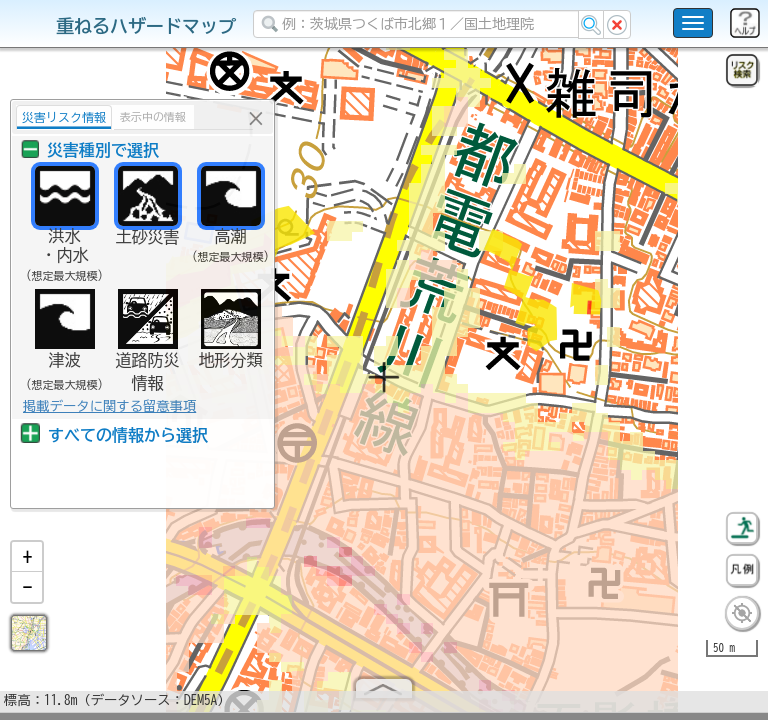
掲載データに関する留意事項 (109, 406)
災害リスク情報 (64, 117)
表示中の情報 (153, 116)
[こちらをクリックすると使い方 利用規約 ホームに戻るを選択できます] (693, 23)
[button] (27, 565)
